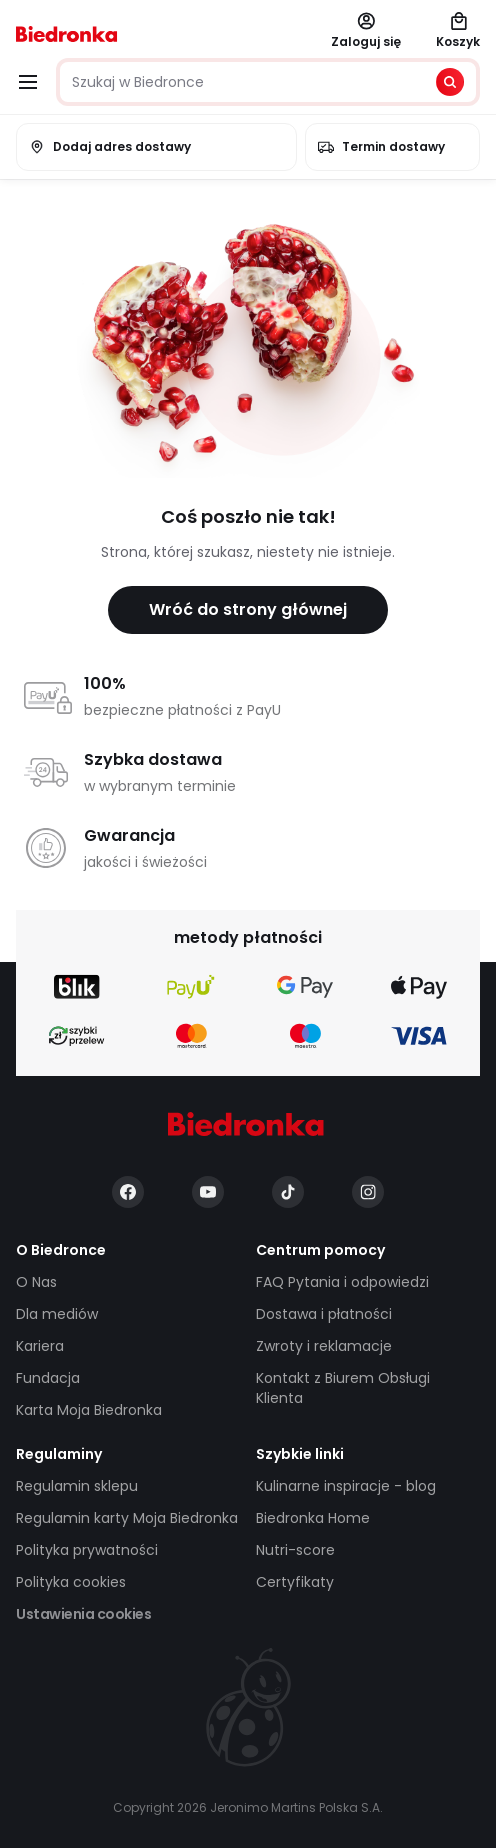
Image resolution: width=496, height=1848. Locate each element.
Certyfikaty (295, 1582)
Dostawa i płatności (324, 1314)
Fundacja (48, 1378)
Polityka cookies (71, 1582)
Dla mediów (57, 1314)
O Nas (36, 1282)
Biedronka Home (313, 1518)
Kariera (40, 1346)
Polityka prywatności (87, 1550)
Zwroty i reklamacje (324, 1346)
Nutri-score (295, 1550)
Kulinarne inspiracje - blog (346, 1486)
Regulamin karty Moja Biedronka (127, 1518)
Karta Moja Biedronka (89, 1410)
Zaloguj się (366, 31)
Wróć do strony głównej (248, 609)
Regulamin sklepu (77, 1486)
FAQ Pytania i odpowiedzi (342, 1282)
